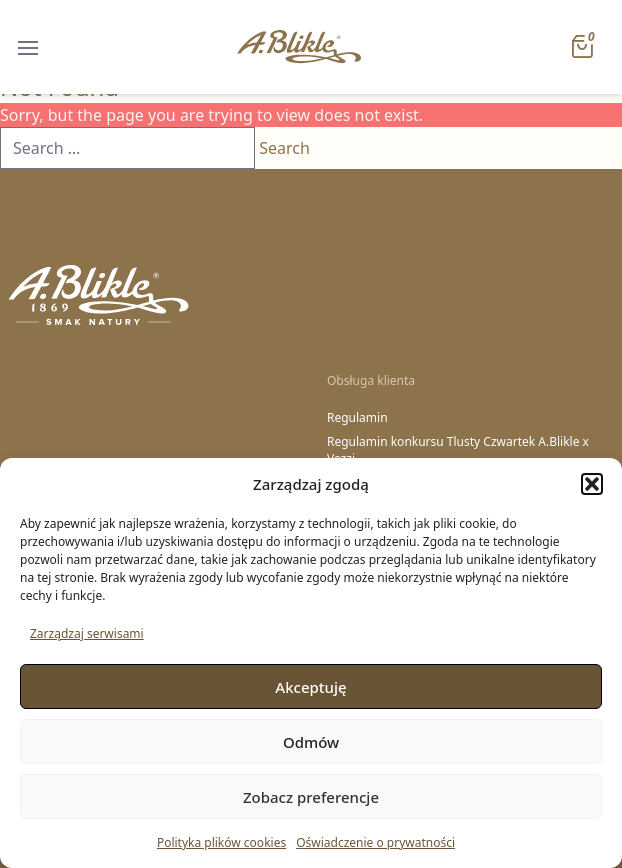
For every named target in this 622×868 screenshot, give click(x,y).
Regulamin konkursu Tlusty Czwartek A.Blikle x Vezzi (458, 450)
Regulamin (357, 418)
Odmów (311, 742)
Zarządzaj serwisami (87, 633)
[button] (592, 484)
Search (284, 148)
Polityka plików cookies (221, 842)
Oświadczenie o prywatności (375, 842)
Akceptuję (310, 687)
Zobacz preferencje (311, 797)
